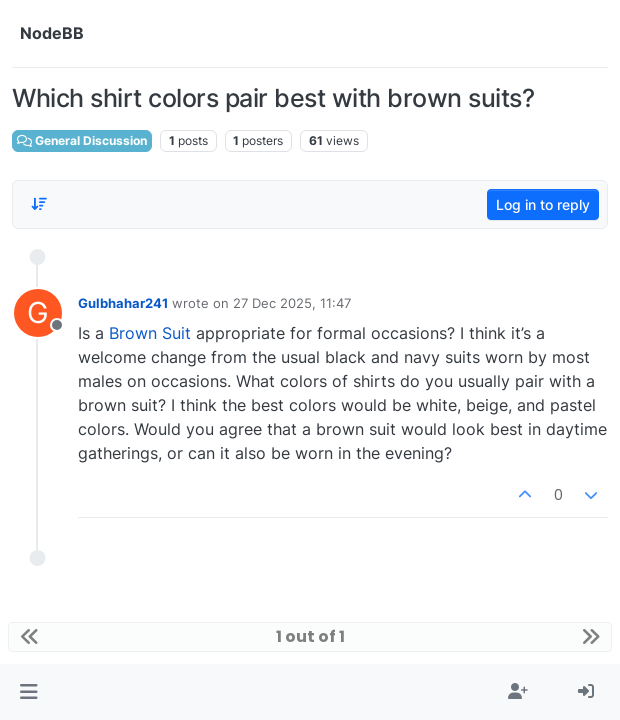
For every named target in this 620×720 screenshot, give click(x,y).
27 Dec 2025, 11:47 (292, 303)
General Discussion (82, 140)
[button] (28, 692)
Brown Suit (150, 333)
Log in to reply (543, 204)
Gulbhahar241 (123, 303)
